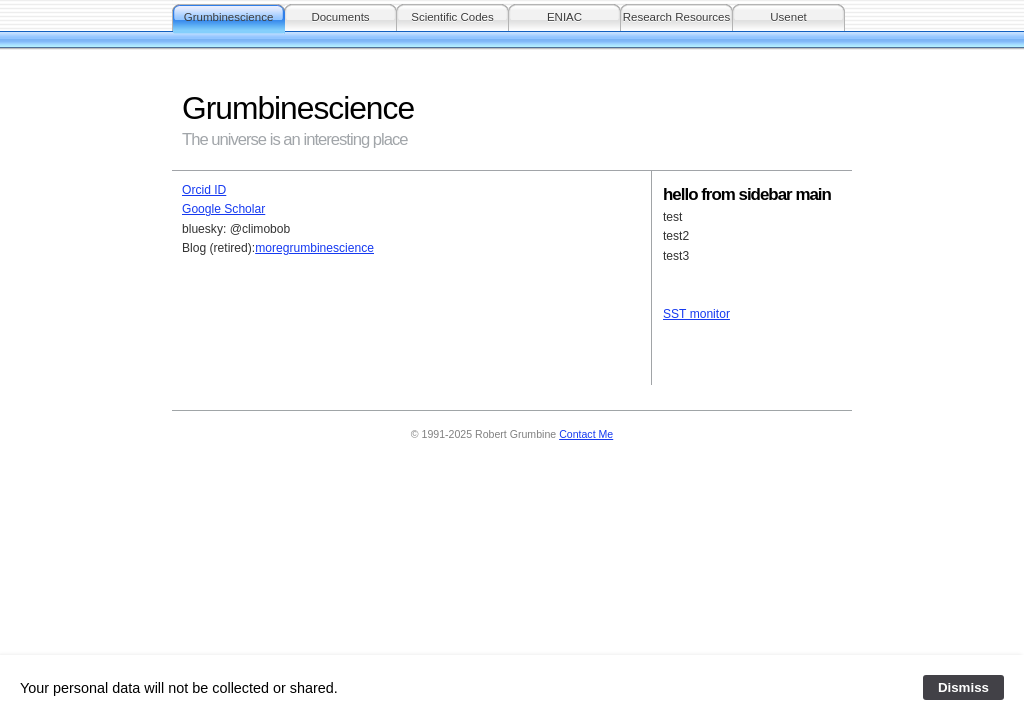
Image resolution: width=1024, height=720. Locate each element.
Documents (340, 17)
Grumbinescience (229, 17)
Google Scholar (223, 209)
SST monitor (696, 314)
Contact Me (586, 434)
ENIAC (564, 17)
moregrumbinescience (314, 248)
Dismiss (963, 687)
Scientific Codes (452, 17)
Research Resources (677, 17)
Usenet (788, 17)
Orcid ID (204, 190)
